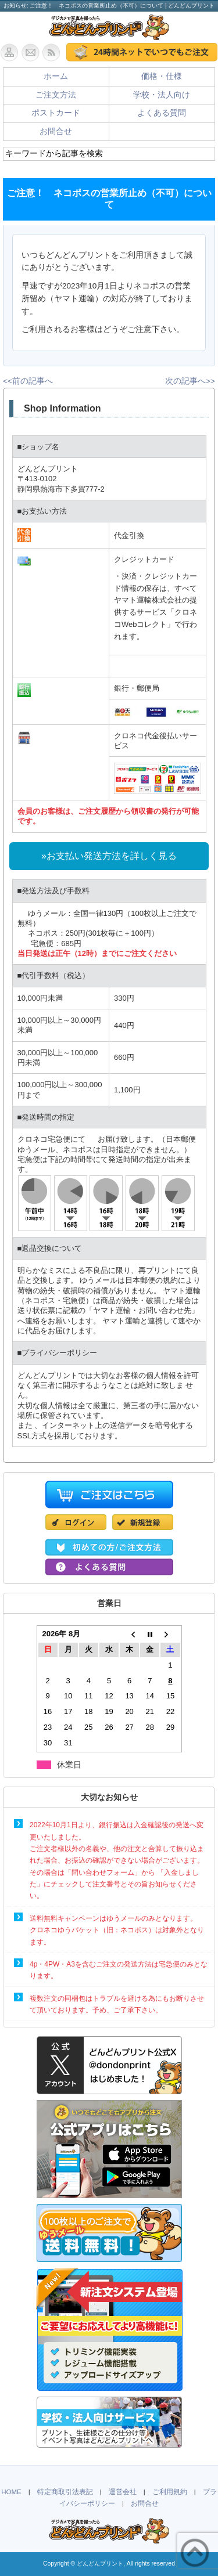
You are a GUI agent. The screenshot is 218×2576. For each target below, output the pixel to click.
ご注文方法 (55, 95)
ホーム (56, 76)
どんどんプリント (100, 2563)
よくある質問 (161, 113)
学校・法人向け (161, 95)
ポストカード (55, 113)
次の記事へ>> (190, 381)
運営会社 (123, 2491)
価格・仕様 (161, 76)
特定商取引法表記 (65, 2491)
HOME (11, 2491)
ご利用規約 (169, 2491)
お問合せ (56, 131)
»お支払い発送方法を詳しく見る (109, 856)
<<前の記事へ (28, 381)
